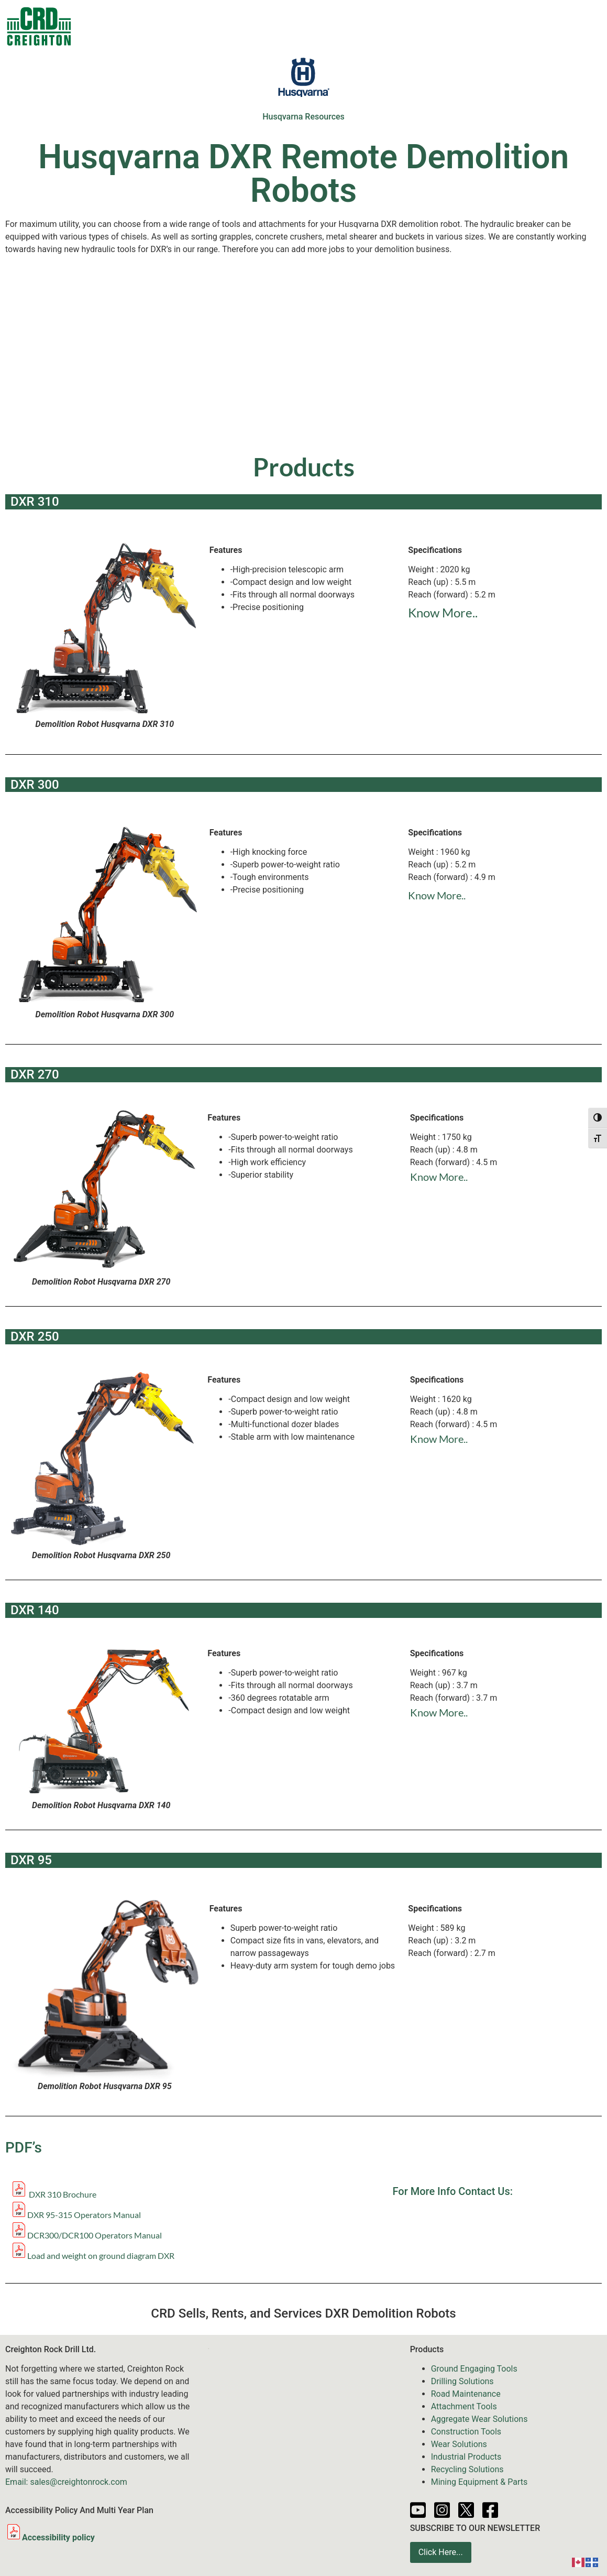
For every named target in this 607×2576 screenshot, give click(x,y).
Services (348, 26)
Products (176, 26)
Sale (227, 26)
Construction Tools (466, 2432)
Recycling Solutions (467, 2469)
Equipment (281, 26)
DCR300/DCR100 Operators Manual (94, 2235)
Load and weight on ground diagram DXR (100, 2255)
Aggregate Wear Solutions (479, 2419)
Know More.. (443, 612)
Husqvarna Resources (303, 117)
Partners (508, 26)
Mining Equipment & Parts (479, 2482)
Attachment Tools (464, 2406)
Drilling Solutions (462, 2381)
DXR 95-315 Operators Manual (84, 2215)
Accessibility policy (50, 2537)
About (556, 26)
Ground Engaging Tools (474, 2369)
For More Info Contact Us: (453, 2191)
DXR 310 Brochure (53, 2194)
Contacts (116, 26)
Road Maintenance (466, 2394)
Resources (451, 26)
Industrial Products (466, 2457)
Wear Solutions (459, 2444)
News (400, 26)
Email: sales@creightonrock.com (66, 2482)
